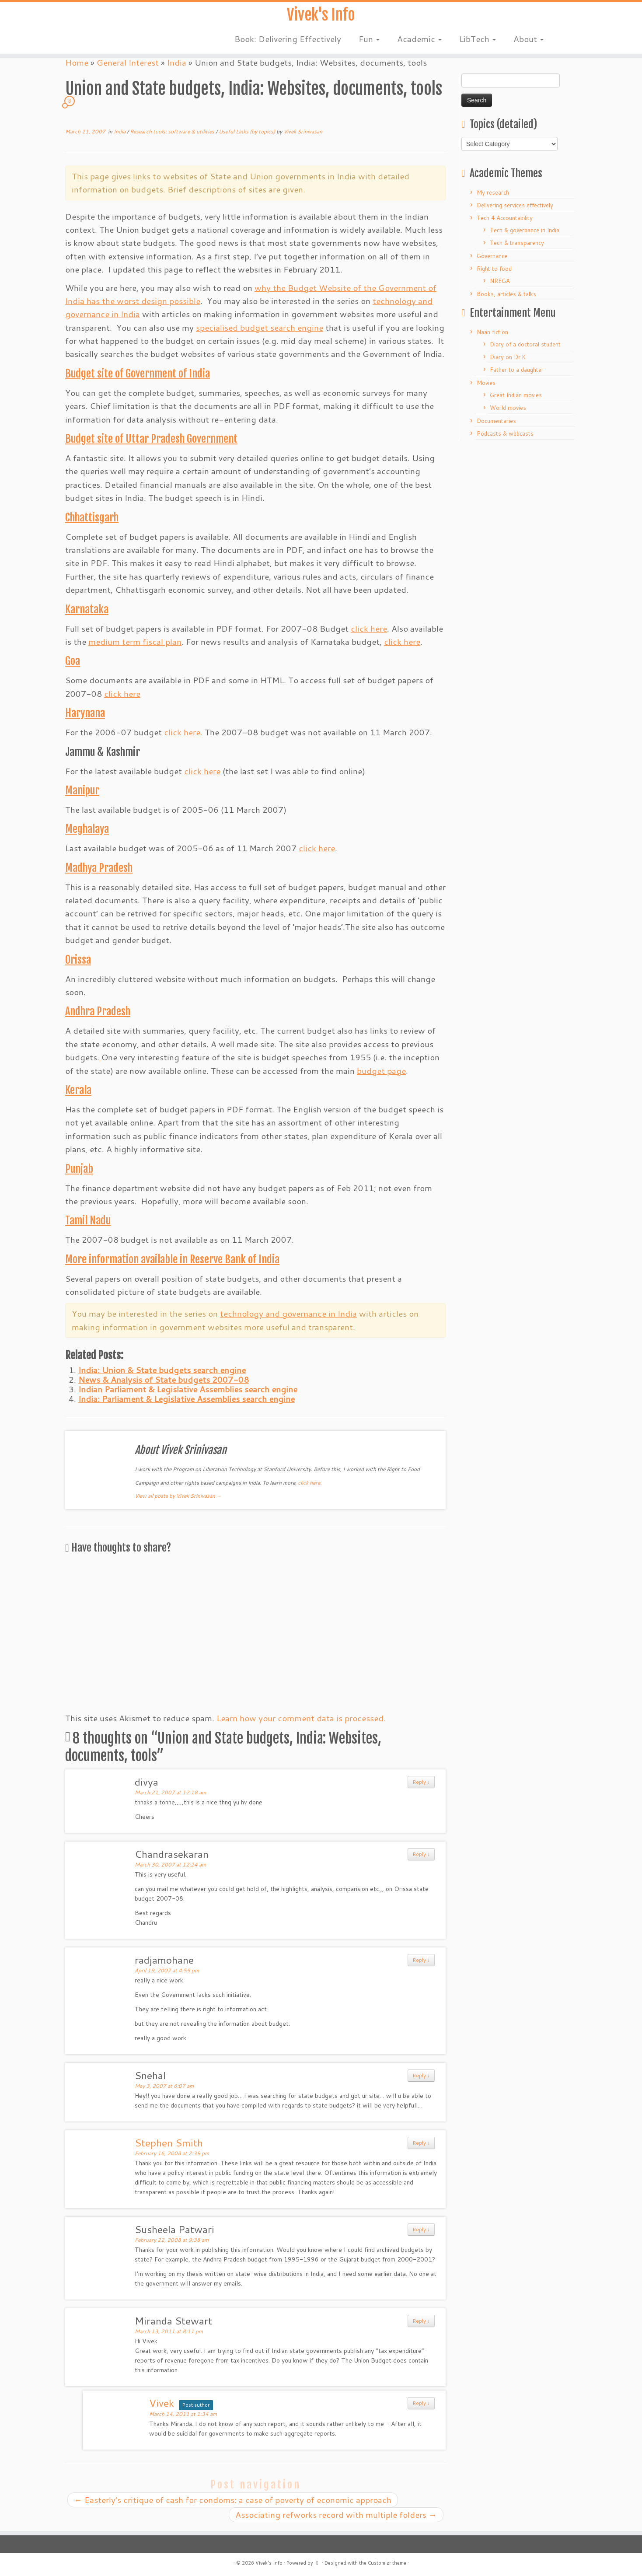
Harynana (85, 713)
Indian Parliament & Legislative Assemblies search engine (187, 1389)
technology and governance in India (288, 1313)
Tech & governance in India (524, 230)
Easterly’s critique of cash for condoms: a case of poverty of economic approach (232, 2500)
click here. (183, 732)
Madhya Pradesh (99, 867)
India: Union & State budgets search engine (162, 1370)
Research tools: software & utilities (173, 131)
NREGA (500, 281)
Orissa (78, 959)
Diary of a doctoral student (525, 344)
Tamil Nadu (88, 1220)
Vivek (161, 2403)
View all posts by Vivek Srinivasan (178, 1495)
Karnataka (86, 609)
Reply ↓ (421, 1782)
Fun (369, 43)
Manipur (82, 790)
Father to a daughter (517, 370)
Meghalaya (87, 828)
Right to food (494, 269)
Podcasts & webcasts (505, 433)
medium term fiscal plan (134, 641)
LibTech (477, 43)
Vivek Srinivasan (302, 131)
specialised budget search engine (259, 327)
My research (493, 192)
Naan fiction (492, 332)
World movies (508, 408)
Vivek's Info (321, 17)
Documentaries (496, 421)
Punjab (79, 1168)
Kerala (78, 1090)
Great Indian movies (516, 395)
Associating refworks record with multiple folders (336, 2514)
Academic (419, 43)
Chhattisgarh (92, 517)
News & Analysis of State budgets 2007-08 (163, 1379)
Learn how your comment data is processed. (301, 1718)
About (528, 43)
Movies (486, 383)
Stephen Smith (169, 2143)
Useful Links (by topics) (247, 131)
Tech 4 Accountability (505, 218)
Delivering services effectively (515, 205)
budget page (381, 1071)
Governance (492, 256)
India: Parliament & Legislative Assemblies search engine (186, 1399)
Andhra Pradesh (97, 1011)
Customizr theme (387, 2562)
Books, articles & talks (506, 294)
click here (369, 628)
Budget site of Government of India (137, 373)
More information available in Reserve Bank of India (172, 1259)
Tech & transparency (517, 243)
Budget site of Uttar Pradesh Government (151, 438)
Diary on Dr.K (508, 357)
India (120, 131)
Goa (72, 661)
